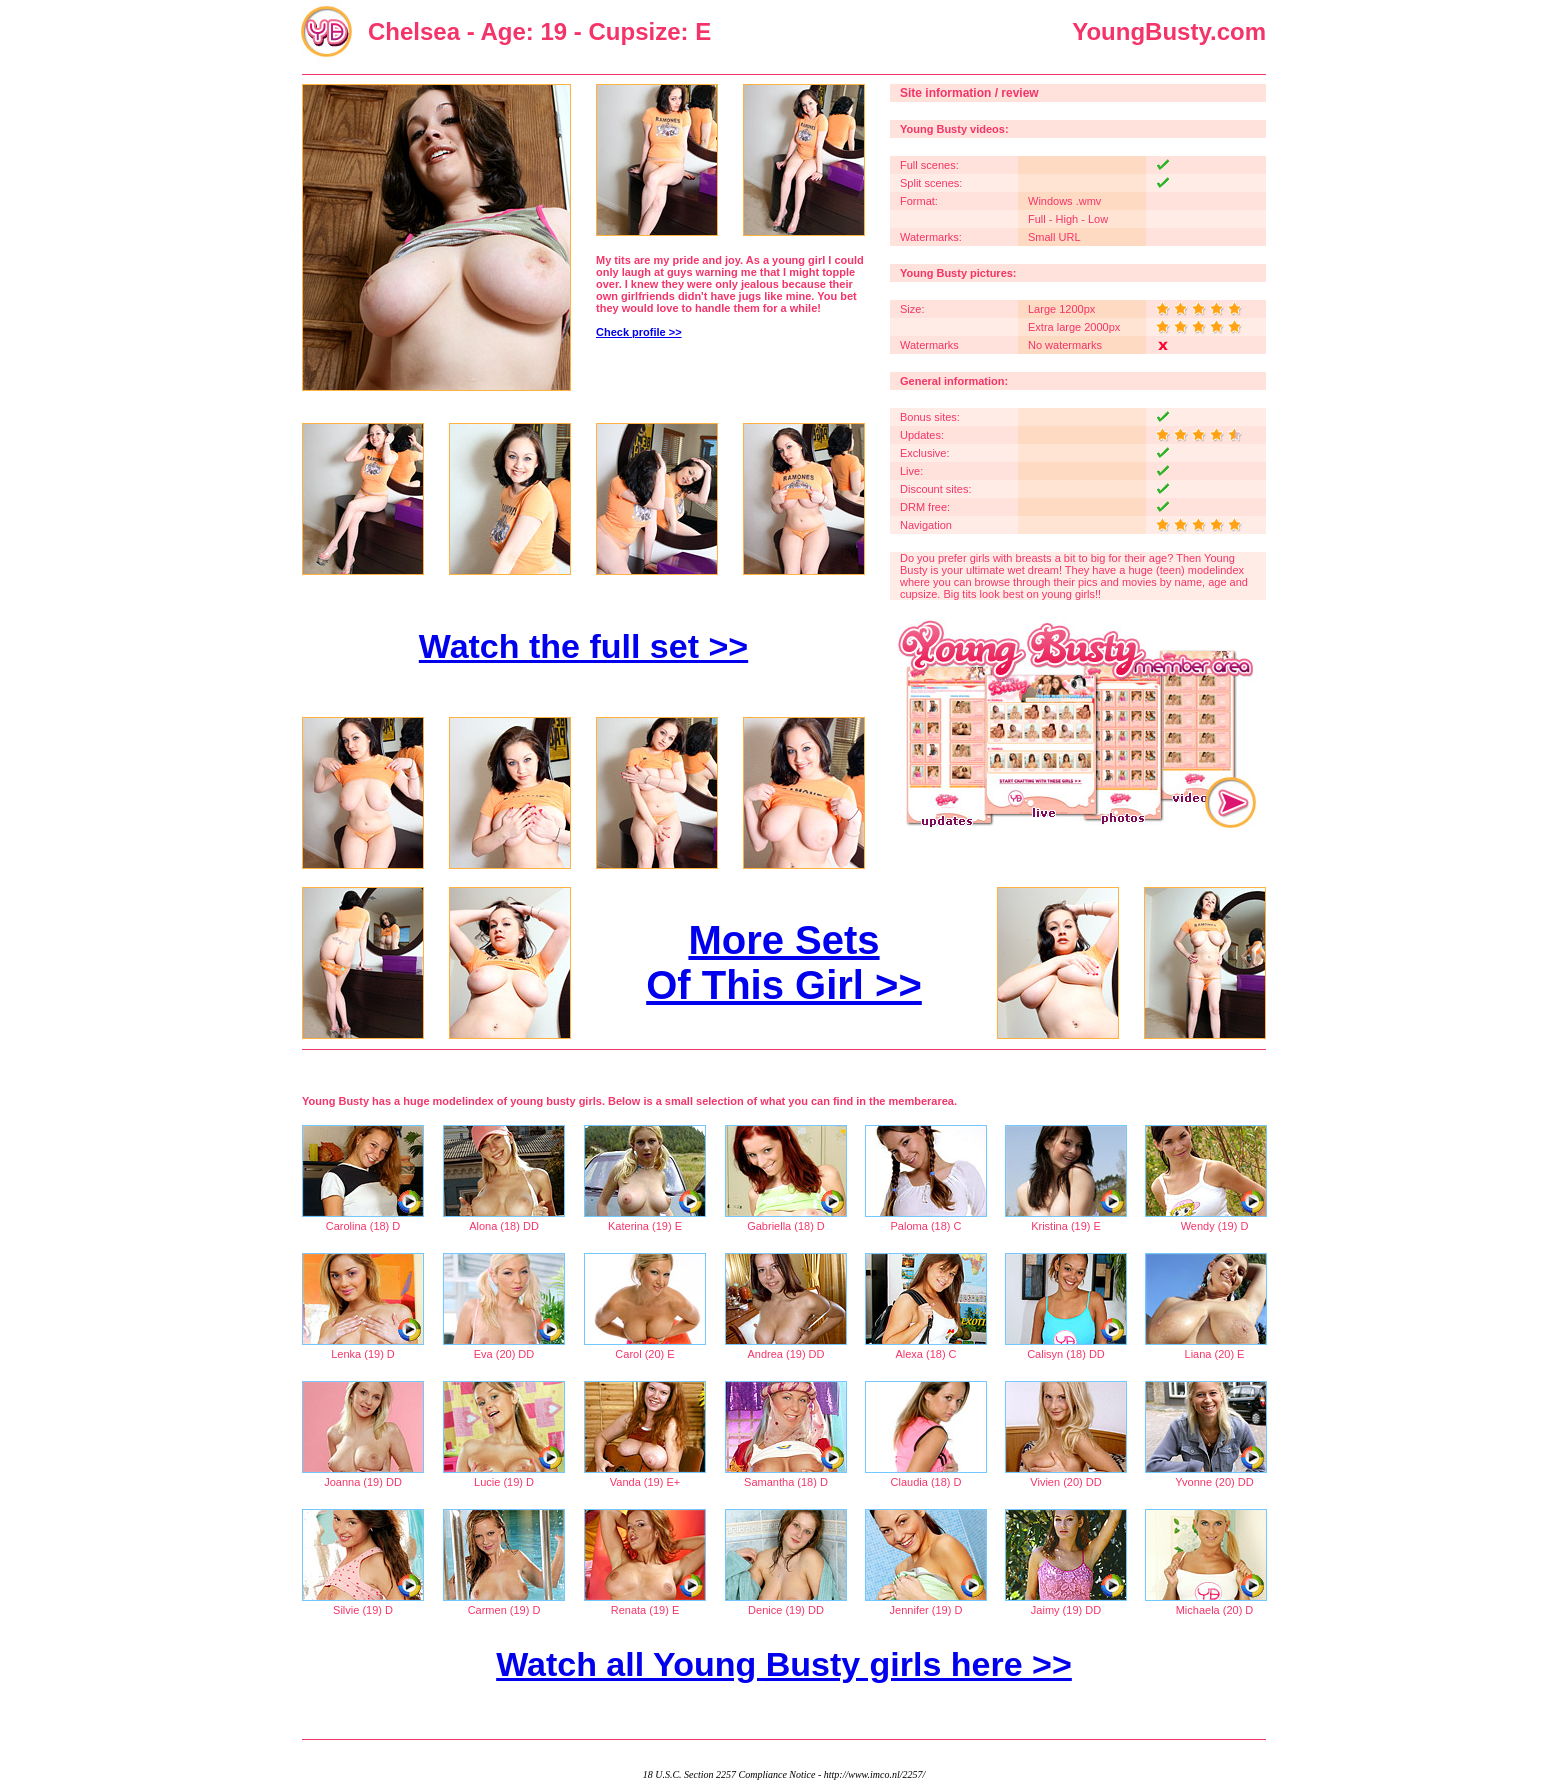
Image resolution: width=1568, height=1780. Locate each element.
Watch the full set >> (583, 646)
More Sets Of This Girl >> (784, 962)
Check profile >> (639, 332)
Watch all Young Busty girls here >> (784, 1664)
